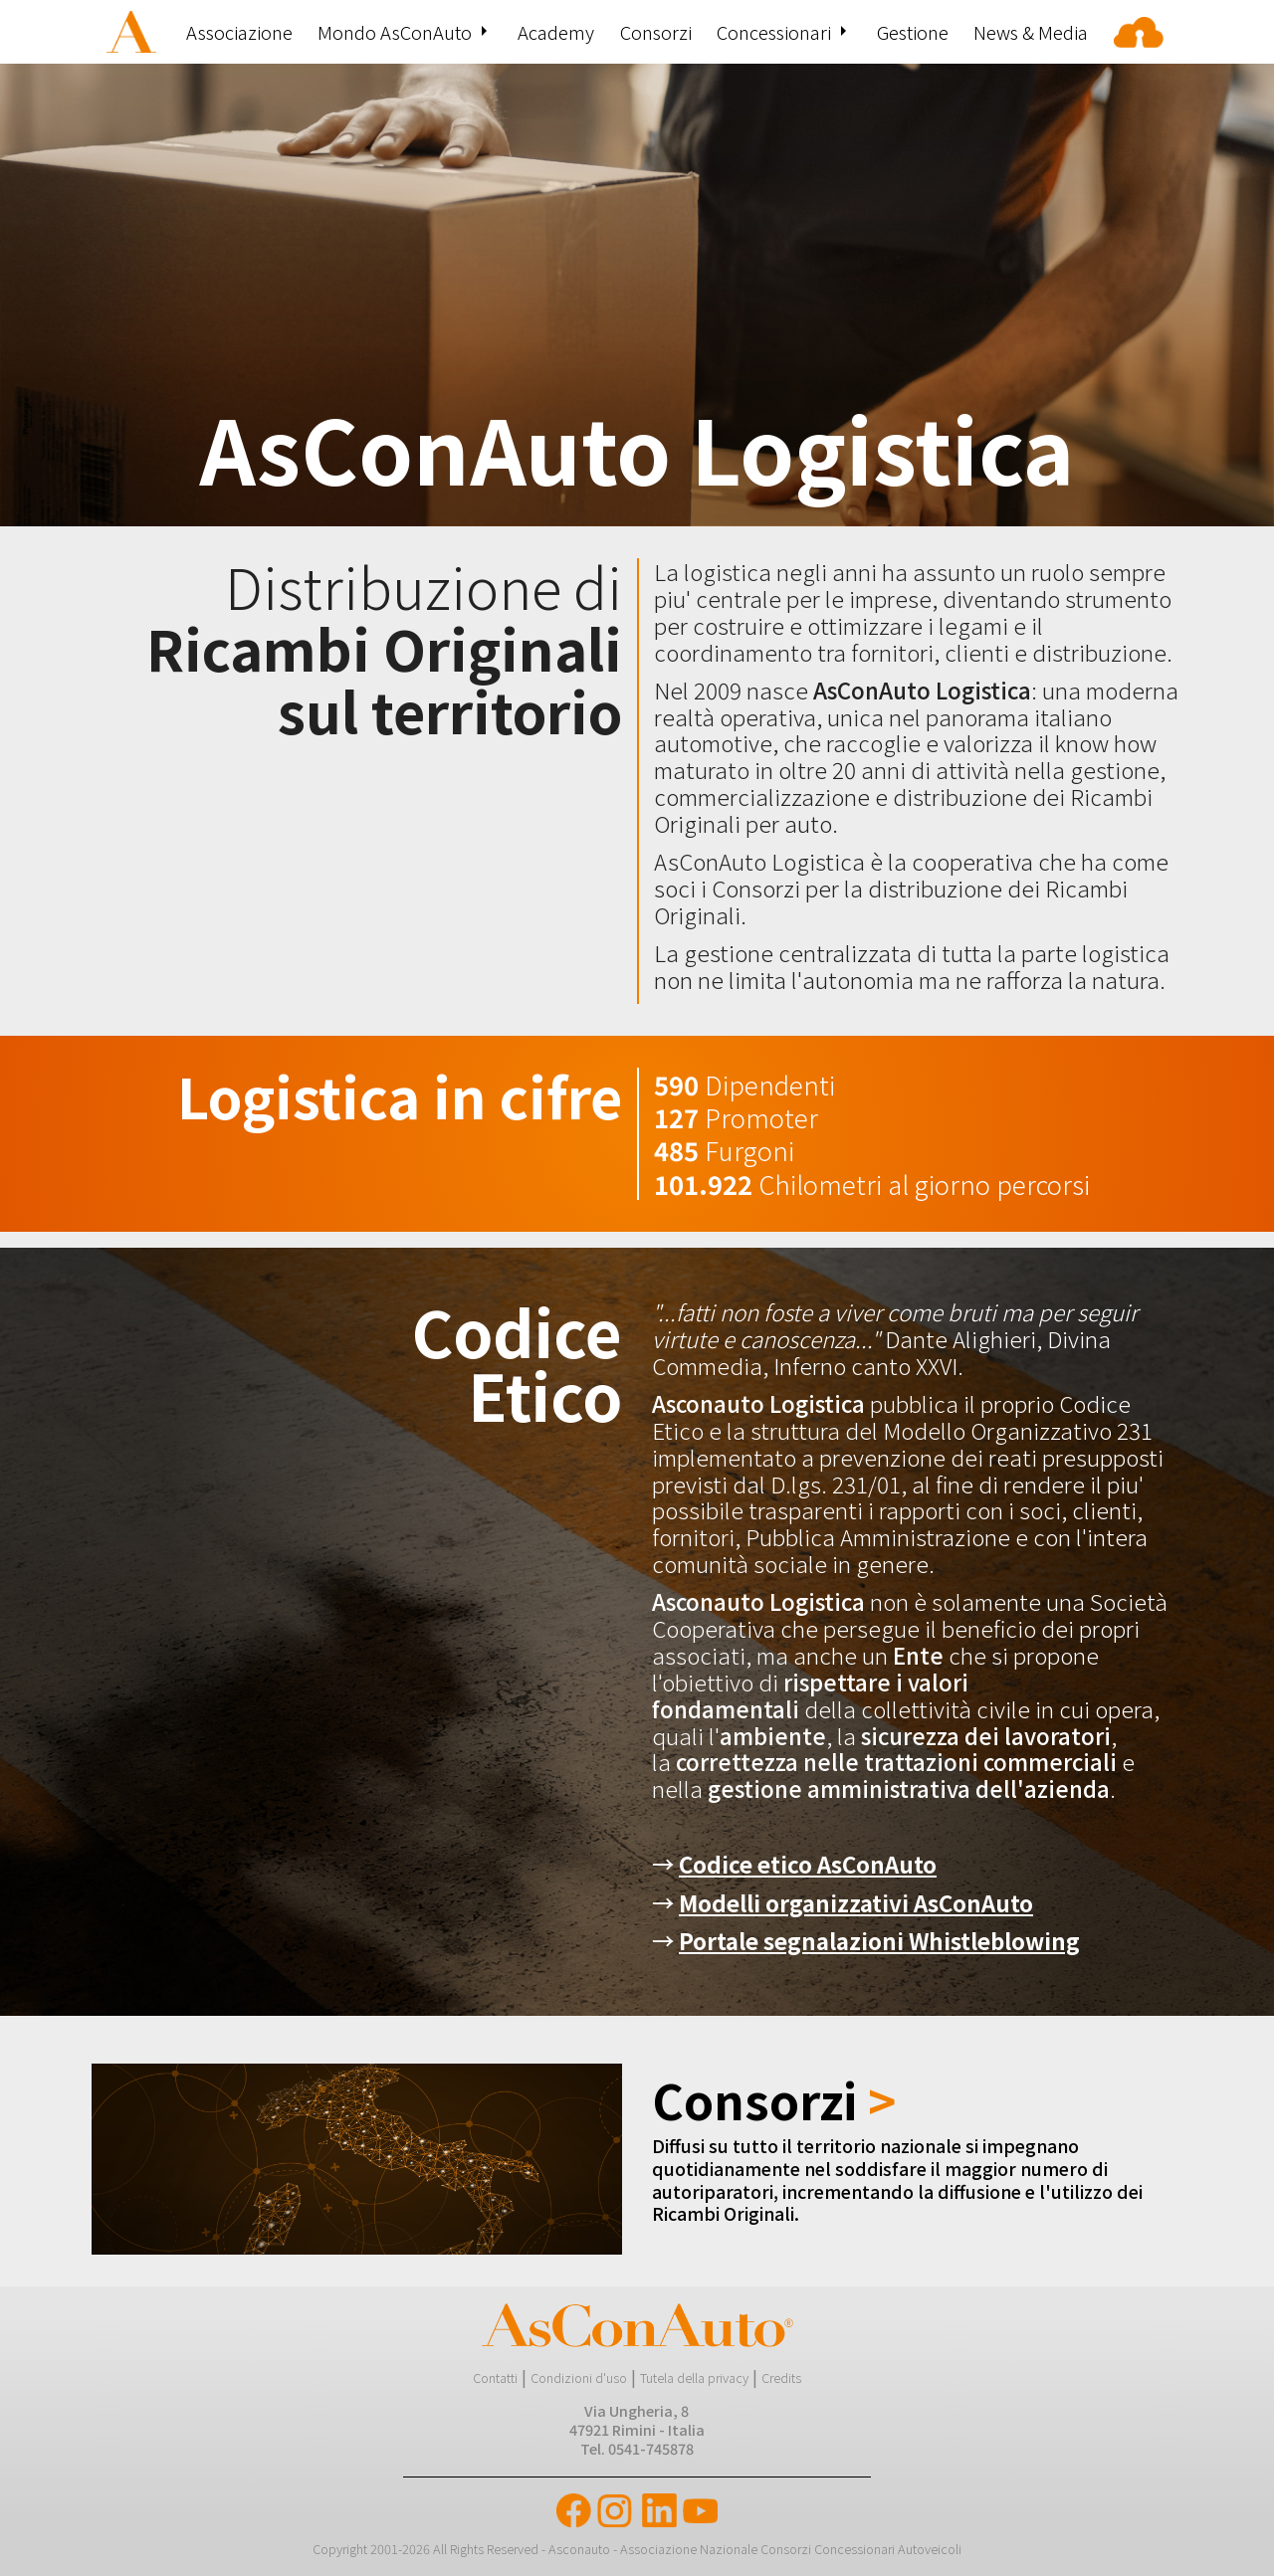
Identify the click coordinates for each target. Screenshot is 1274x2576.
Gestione (913, 32)
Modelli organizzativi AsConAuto (856, 1902)
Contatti (495, 2377)
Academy (556, 32)
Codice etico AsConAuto (808, 1864)
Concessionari (774, 32)
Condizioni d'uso (579, 2377)
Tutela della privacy (694, 2377)
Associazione (239, 32)
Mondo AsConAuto (395, 32)
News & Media (1030, 32)
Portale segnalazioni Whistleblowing (879, 1940)
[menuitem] (133, 32)
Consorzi (656, 32)
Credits (781, 2377)
